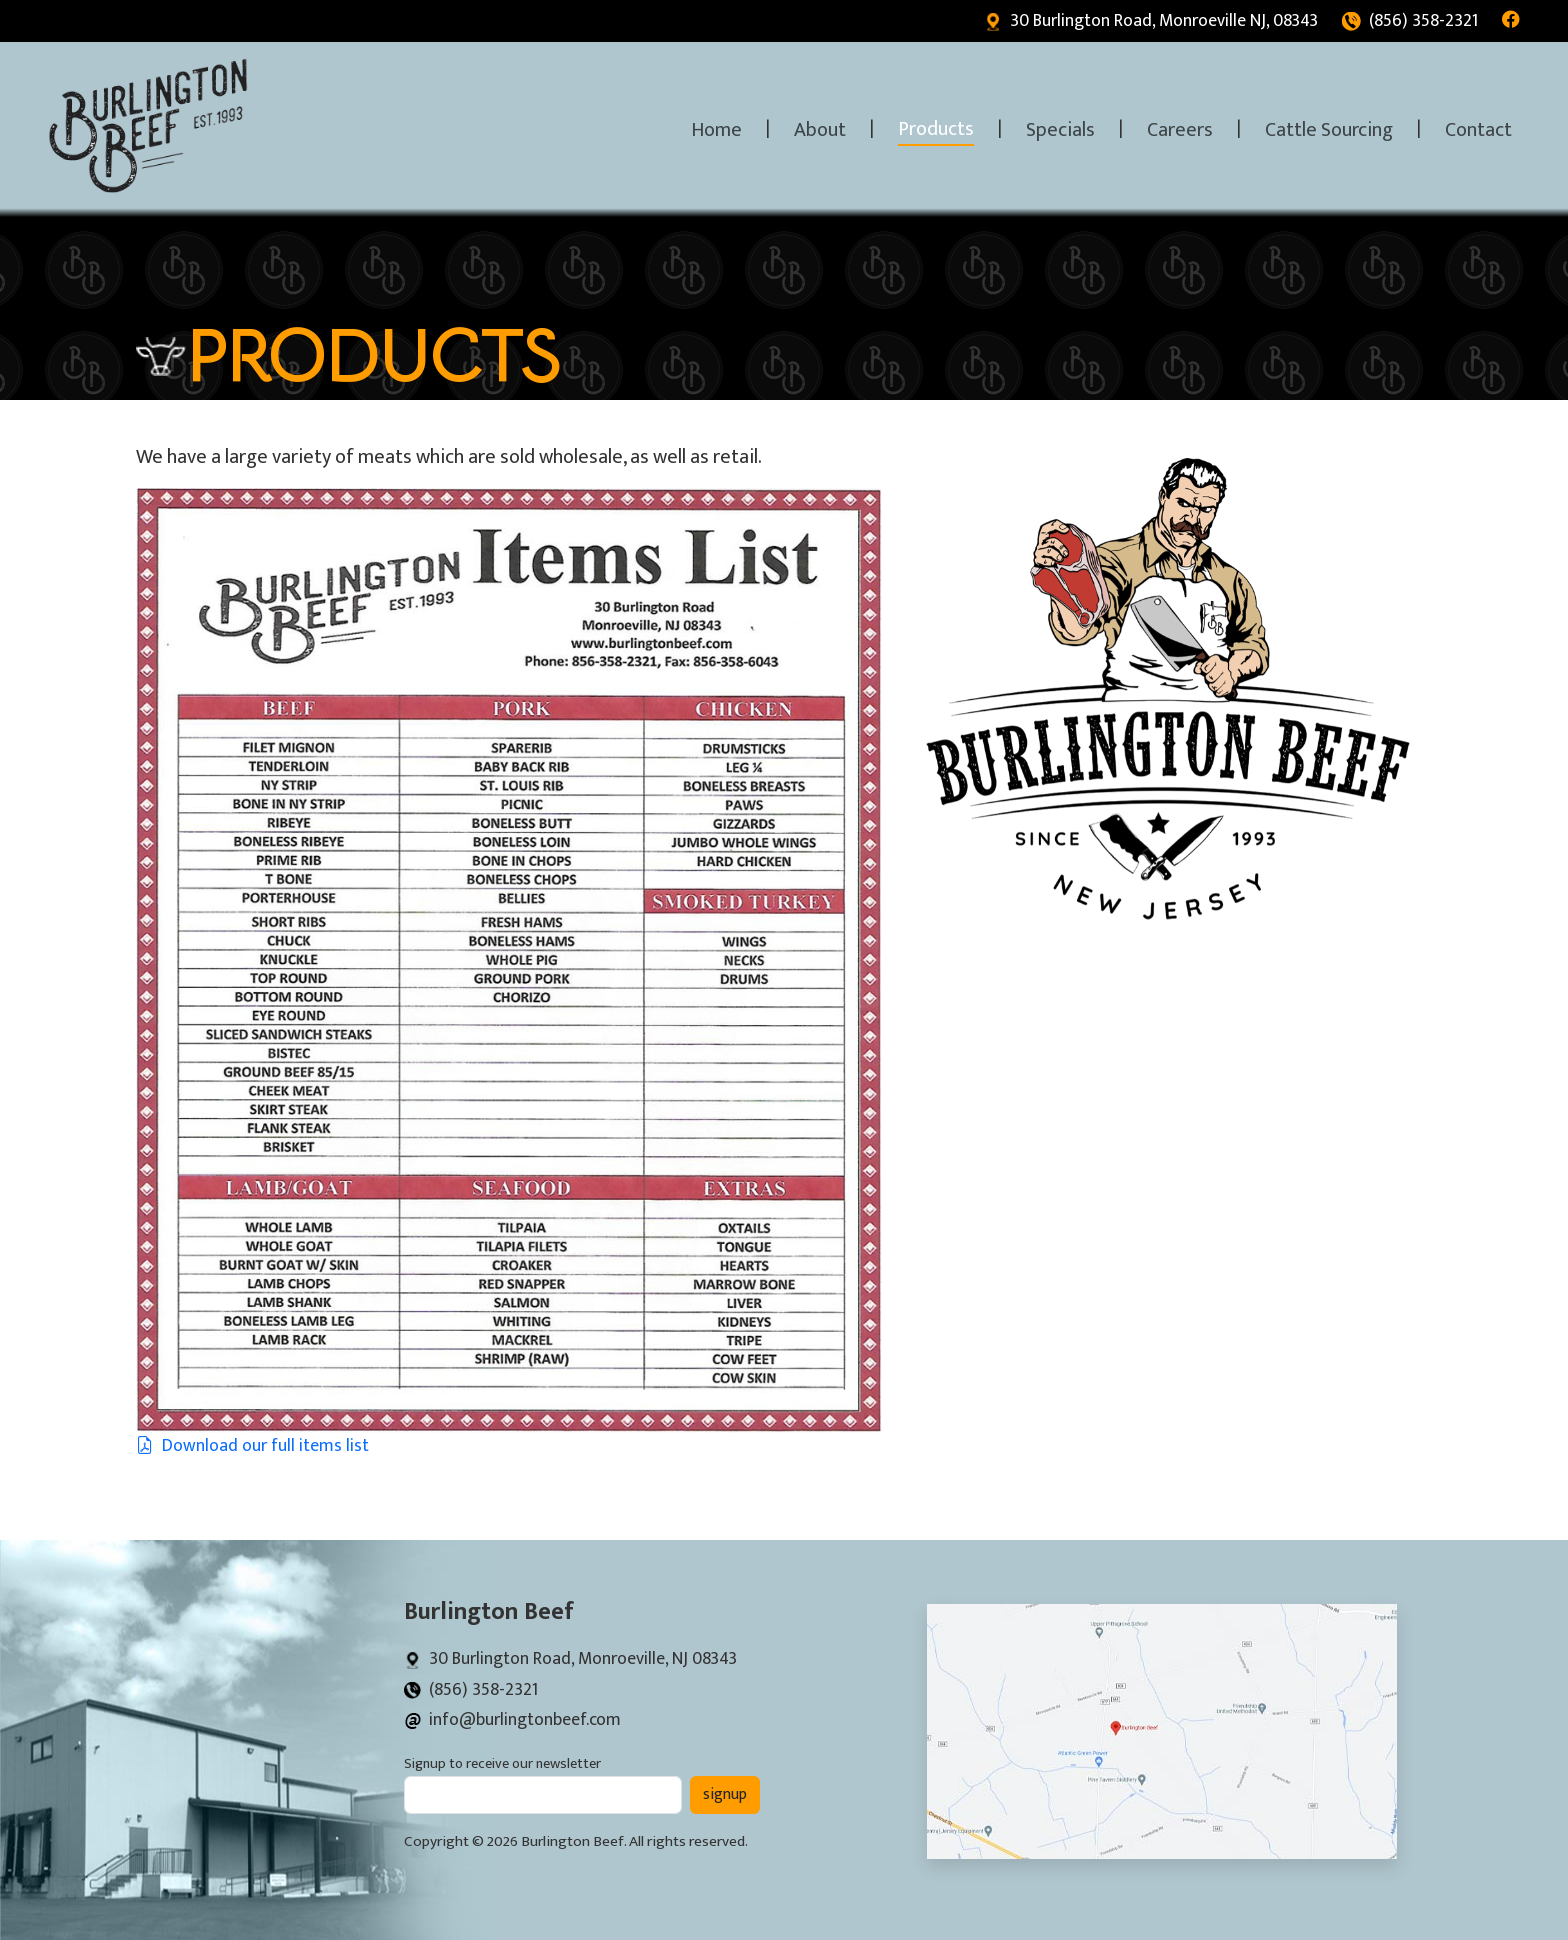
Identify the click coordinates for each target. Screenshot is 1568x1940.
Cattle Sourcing (1329, 130)
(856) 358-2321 (1410, 20)
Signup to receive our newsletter (502, 1765)
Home (716, 130)
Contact (1478, 130)
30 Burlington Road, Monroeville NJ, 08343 (1151, 20)
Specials (1060, 130)
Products (936, 129)
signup (725, 1794)
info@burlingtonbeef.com (512, 1719)
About (820, 130)
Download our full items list (252, 1445)
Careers (1180, 130)
